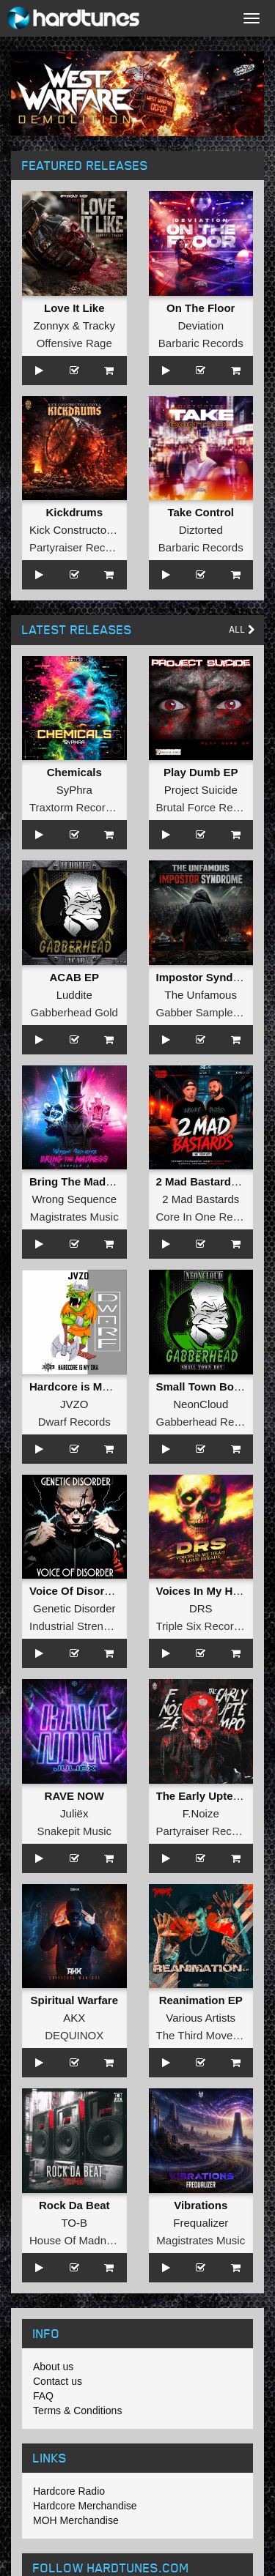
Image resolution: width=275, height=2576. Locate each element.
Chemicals (74, 772)
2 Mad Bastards (200, 1199)
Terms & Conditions (77, 2410)
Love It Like (74, 308)
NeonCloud (200, 1404)
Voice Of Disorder (75, 1591)
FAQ (43, 2396)
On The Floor (200, 308)
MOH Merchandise (76, 2520)
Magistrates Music (74, 1216)
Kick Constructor (69, 530)
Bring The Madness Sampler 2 (107, 1181)
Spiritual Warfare (74, 2000)
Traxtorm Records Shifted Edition (110, 807)
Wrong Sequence (74, 1199)
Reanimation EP (201, 2000)
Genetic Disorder (74, 1608)
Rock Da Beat (74, 2205)
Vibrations (200, 2205)
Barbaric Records (200, 343)
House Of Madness (76, 2240)
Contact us (57, 2381)
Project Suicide (201, 789)
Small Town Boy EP (207, 1386)
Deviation (200, 325)
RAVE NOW (74, 1796)
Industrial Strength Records (96, 1626)
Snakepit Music (74, 1831)
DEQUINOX (74, 2035)
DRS (201, 1608)
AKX (74, 2017)
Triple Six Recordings (208, 1626)
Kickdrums (74, 512)
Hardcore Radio (69, 2491)
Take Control (200, 512)
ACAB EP (74, 977)
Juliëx (74, 1813)
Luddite (74, 995)
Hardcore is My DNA (82, 1386)
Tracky (99, 325)
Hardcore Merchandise (85, 2506)
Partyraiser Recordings (85, 547)
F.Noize (201, 1813)
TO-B (74, 2222)
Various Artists (200, 2017)
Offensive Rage (74, 343)
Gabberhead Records (208, 1421)
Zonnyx (51, 325)
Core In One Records (208, 1216)
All (242, 629)
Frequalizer (200, 2222)
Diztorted (201, 530)
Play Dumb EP (201, 772)
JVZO (74, 1404)
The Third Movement (206, 2035)
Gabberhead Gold (74, 1012)
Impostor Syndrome (208, 977)
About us (53, 2366)
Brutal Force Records (208, 807)
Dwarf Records (74, 1421)
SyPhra (74, 789)
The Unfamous (201, 995)
